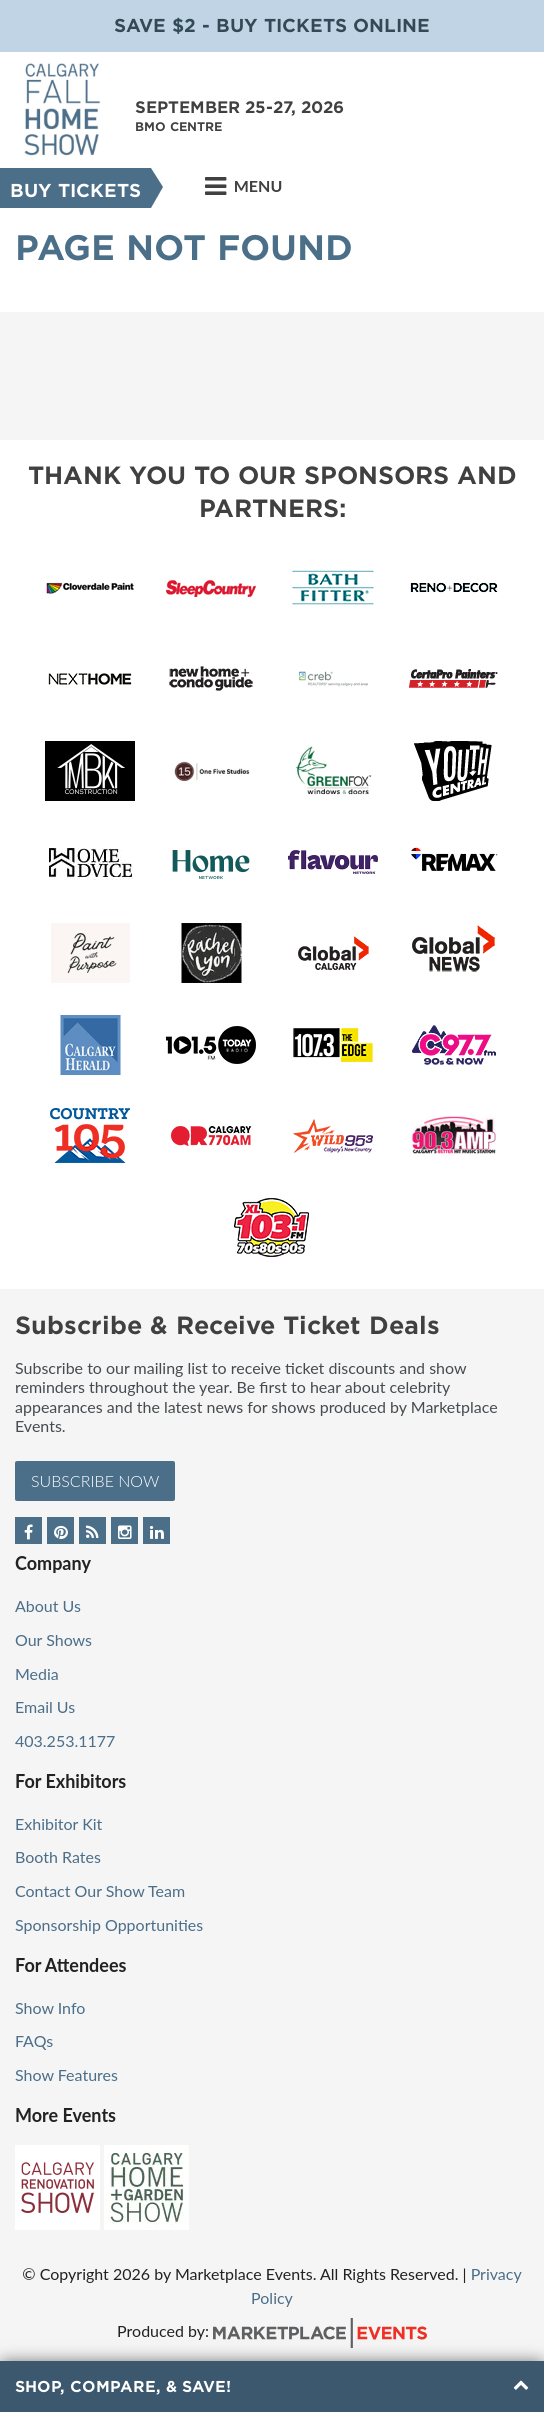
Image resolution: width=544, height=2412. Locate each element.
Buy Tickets (75, 190)
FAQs (34, 2040)
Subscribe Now (95, 1480)
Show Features (66, 2074)
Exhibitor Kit (58, 1823)
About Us (48, 1605)
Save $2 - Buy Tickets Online (272, 25)
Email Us (45, 1706)
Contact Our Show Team (100, 1890)
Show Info (50, 2007)
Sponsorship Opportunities (109, 1924)
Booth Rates (58, 1856)
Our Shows (53, 1639)
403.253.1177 (65, 1740)
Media (37, 1673)
